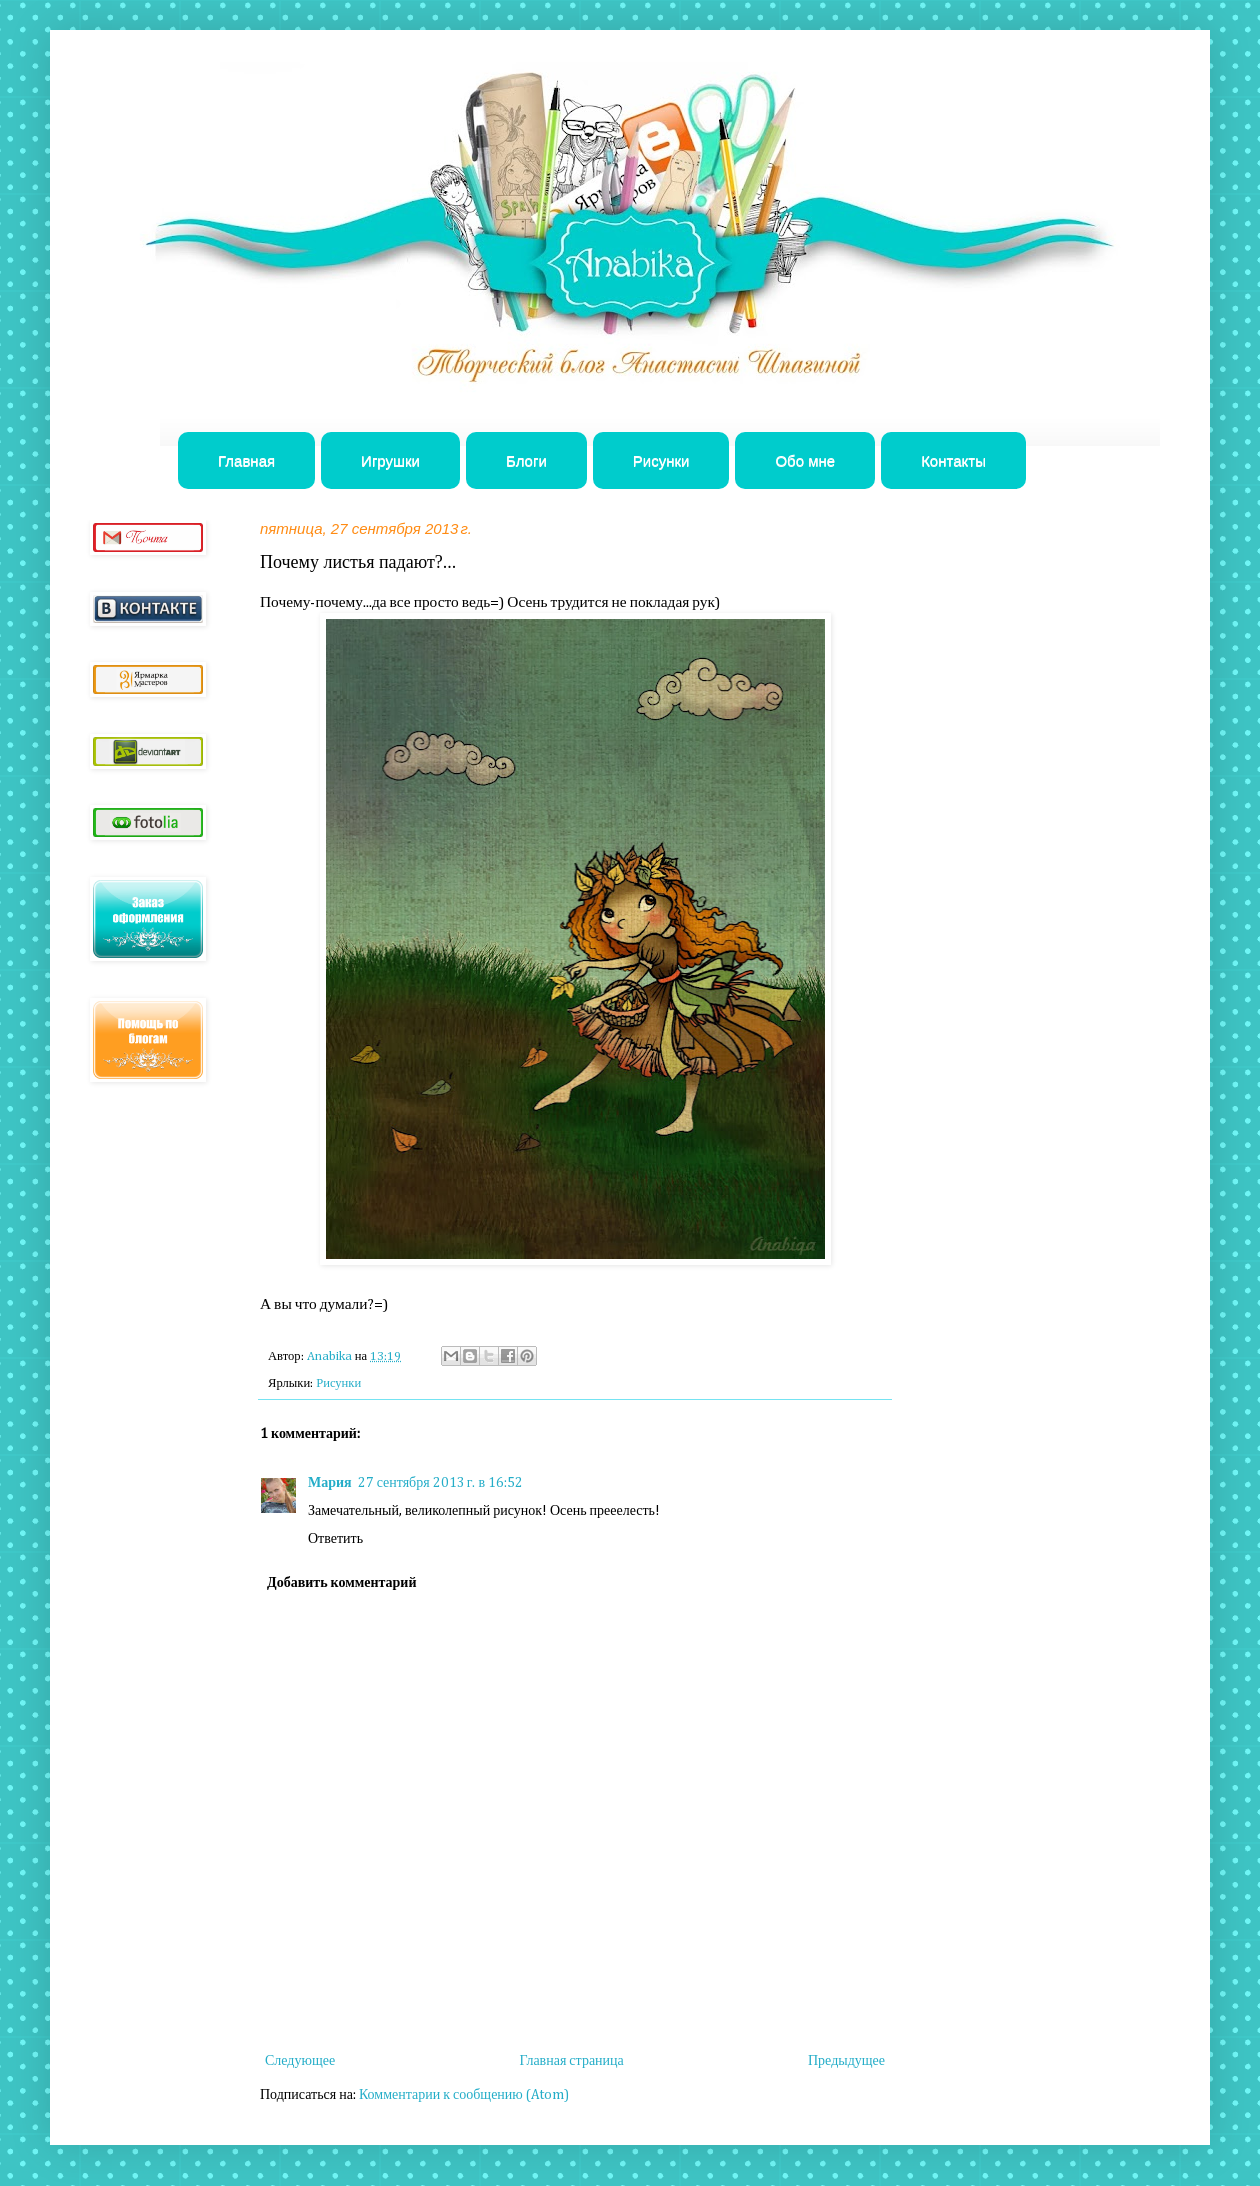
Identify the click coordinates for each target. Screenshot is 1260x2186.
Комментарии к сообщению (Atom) (464, 2095)
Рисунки (661, 460)
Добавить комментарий (341, 1583)
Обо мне (805, 460)
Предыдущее (846, 2061)
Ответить (335, 1539)
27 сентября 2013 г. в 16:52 (440, 1483)
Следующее (300, 2061)
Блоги (526, 460)
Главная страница (571, 2061)
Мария (330, 1483)
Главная (246, 460)
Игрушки (390, 460)
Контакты (953, 460)
